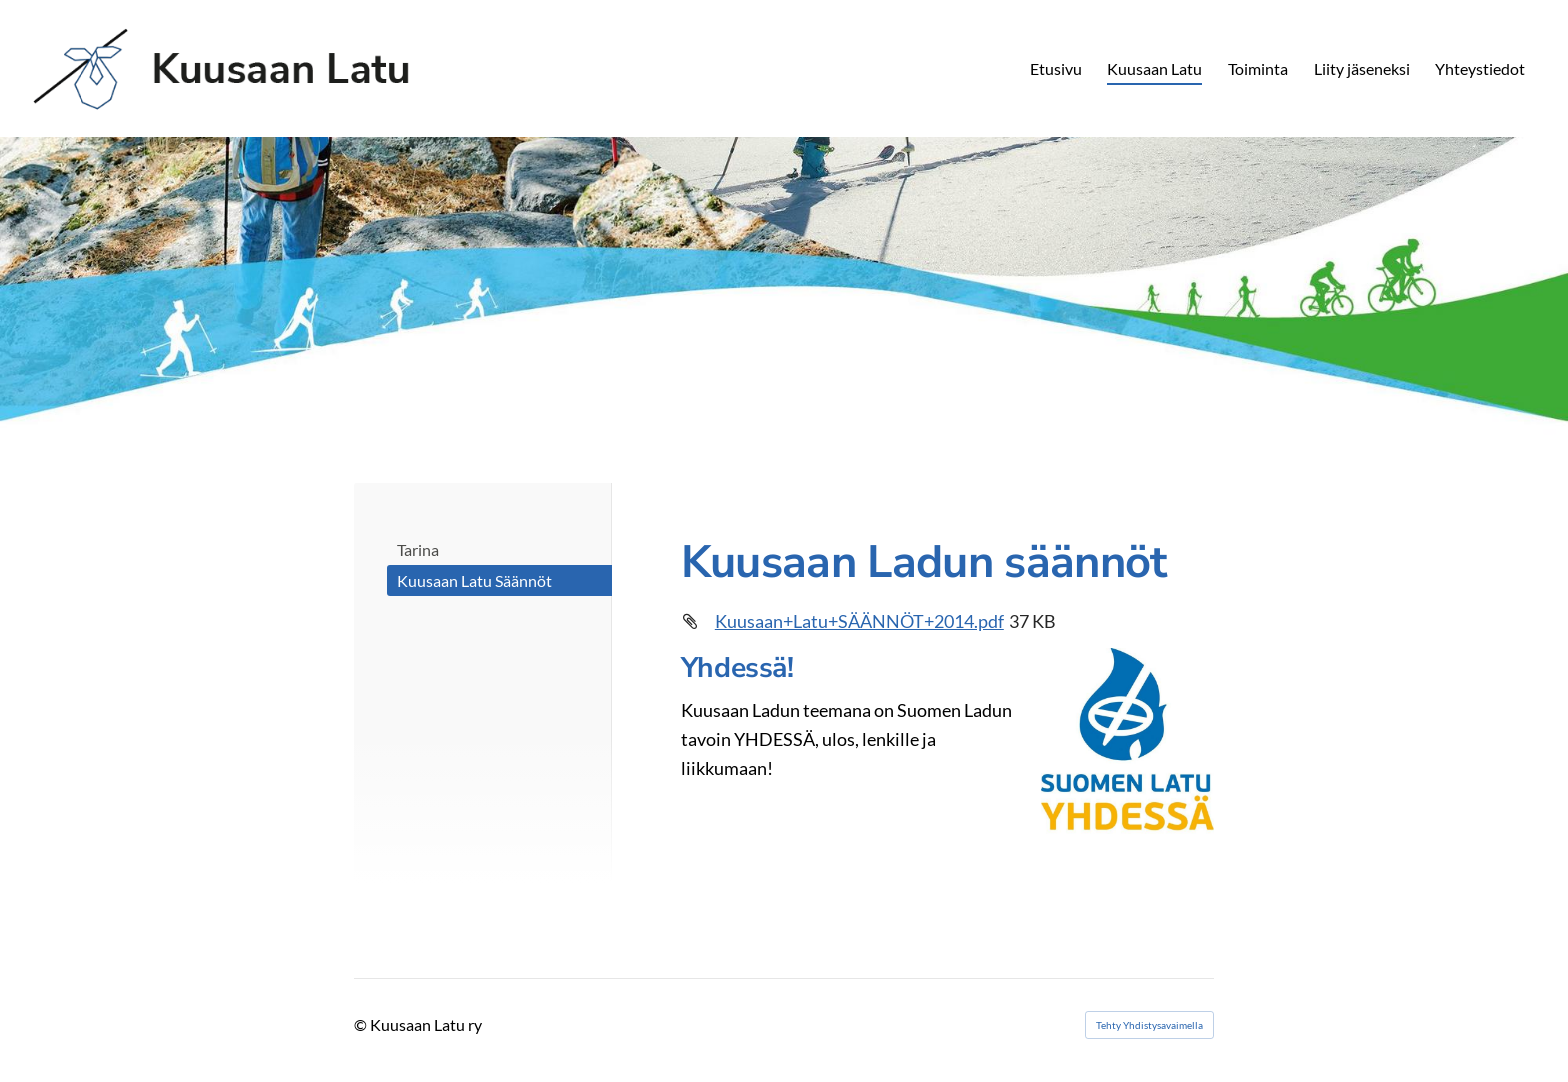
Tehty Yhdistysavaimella (1149, 1025)
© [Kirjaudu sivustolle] (362, 1024)
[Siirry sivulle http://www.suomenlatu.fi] (1127, 742)
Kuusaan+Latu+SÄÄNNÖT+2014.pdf (859, 621)
